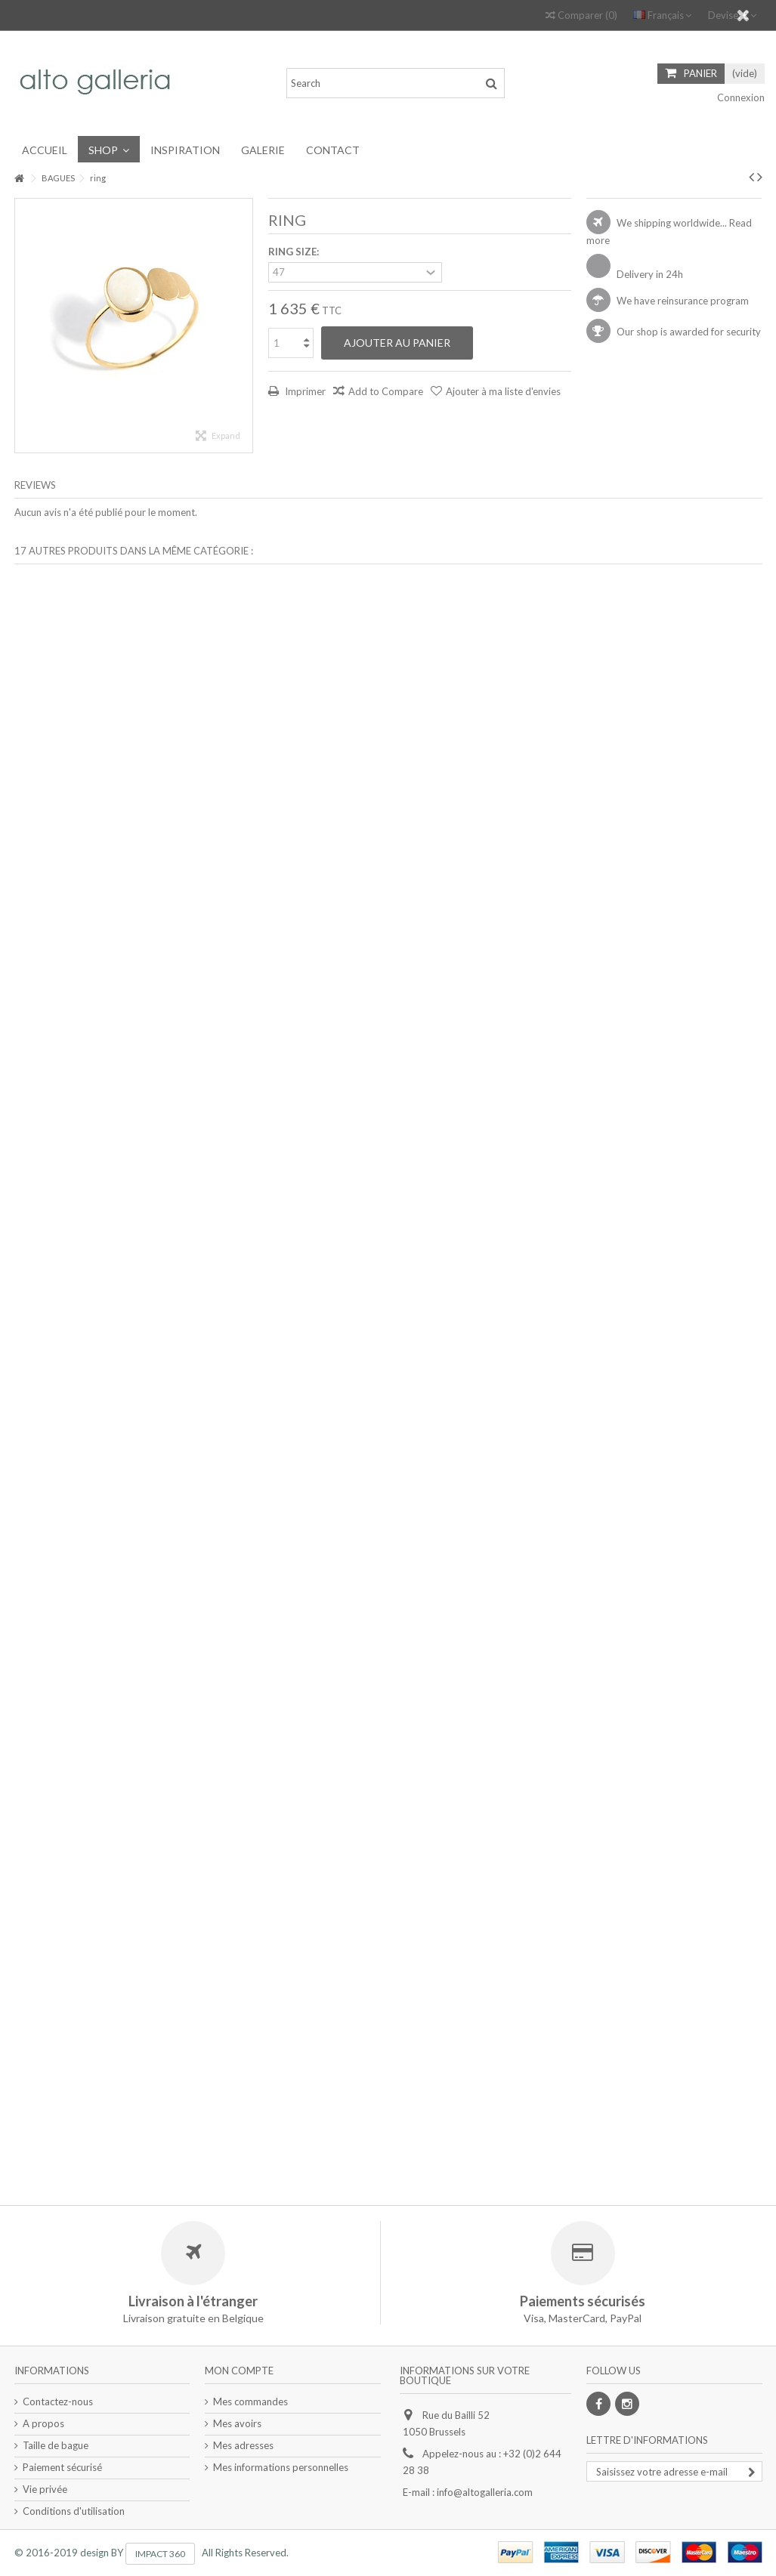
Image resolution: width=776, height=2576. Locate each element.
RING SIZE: (294, 252)
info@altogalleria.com (485, 2492)
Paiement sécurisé (62, 2467)
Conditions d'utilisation (74, 2511)
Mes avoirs (237, 2423)
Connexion (740, 97)
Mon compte (239, 2370)
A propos (43, 2423)
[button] (109, 149)
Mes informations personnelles (280, 2467)
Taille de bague (55, 2445)
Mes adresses (243, 2445)
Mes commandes (250, 2401)
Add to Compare (385, 391)
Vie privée (45, 2489)
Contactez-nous (58, 2401)
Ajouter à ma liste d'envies (503, 391)
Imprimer (304, 391)
